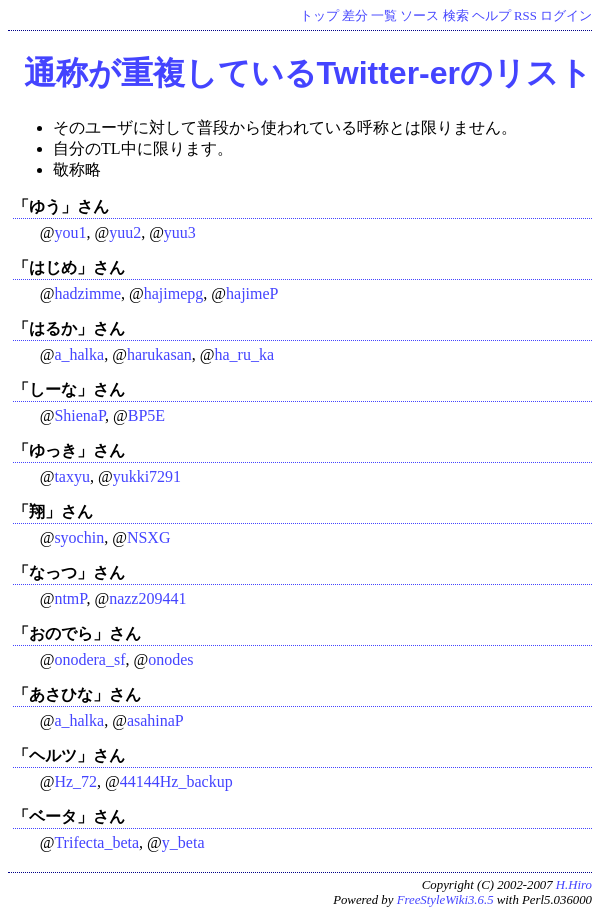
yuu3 (180, 232)
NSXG (149, 537)
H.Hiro (574, 885)
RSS (525, 16)
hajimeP (252, 293)
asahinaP (155, 720)
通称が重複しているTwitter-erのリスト (308, 73)
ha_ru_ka (244, 354)
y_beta (183, 842)
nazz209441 (147, 598)
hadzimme (87, 293)
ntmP (70, 598)
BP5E (146, 415)
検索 (456, 16)
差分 (355, 16)
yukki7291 (147, 476)
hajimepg (174, 293)
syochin (79, 537)
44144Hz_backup (176, 781)
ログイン (566, 16)
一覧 (384, 16)
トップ (319, 16)
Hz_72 (75, 781)
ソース (419, 16)
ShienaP (79, 415)
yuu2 (125, 232)
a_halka (79, 354)
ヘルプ (491, 16)
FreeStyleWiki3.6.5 (445, 900)
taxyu (72, 476)
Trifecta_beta (96, 842)
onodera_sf (89, 659)
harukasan (159, 354)
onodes (170, 659)
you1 (70, 232)
